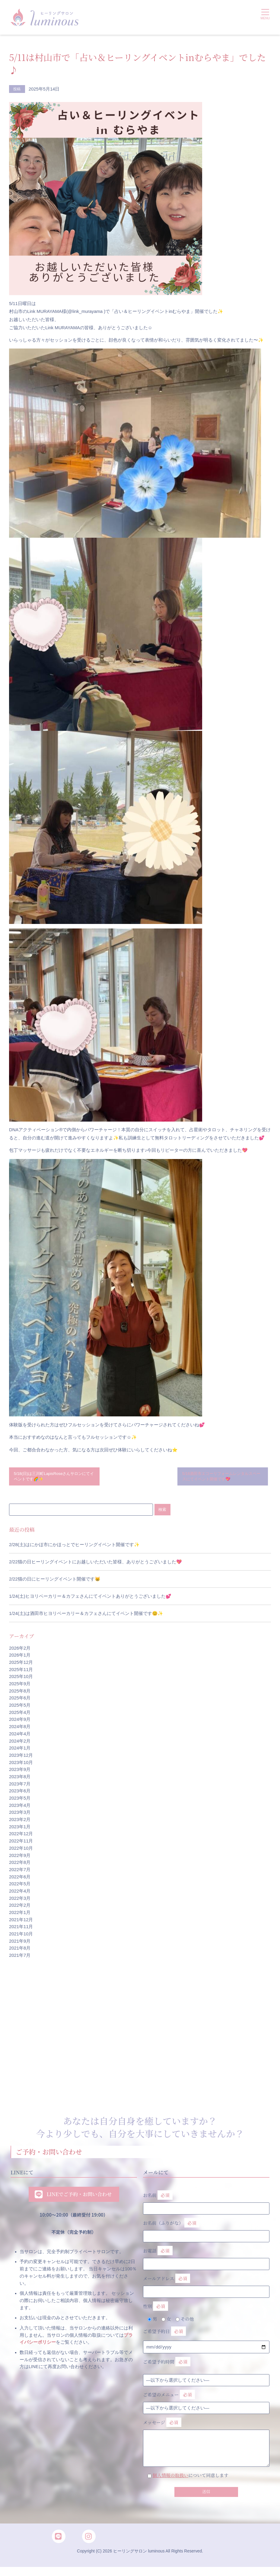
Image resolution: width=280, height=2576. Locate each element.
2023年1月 (19, 1829)
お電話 (206, 2259)
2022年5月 (19, 1886)
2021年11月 (21, 1929)
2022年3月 (19, 1900)
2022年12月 (21, 1836)
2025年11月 (21, 1672)
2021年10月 (21, 1936)
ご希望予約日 (164, 2334)
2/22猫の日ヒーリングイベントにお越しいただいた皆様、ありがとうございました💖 (95, 1564)
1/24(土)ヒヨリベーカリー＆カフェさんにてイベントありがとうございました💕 (90, 1599)
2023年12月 (21, 1757)
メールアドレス (206, 2286)
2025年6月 (19, 1700)
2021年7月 (19, 1958)
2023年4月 (19, 1807)
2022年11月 (21, 1843)
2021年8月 (19, 1950)
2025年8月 (19, 1693)
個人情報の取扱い (171, 2478)
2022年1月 (19, 1915)
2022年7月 (19, 1872)
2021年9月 (19, 1943)
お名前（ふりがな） (206, 2231)
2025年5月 (19, 1707)
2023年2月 (19, 1822)
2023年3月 (19, 1815)
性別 (155, 2309)
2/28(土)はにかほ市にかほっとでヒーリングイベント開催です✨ (74, 1547)
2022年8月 (19, 1865)
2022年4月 (19, 1893)
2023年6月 (19, 1793)
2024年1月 (19, 1750)
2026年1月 (19, 1657)
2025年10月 (21, 1679)
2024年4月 (19, 1736)
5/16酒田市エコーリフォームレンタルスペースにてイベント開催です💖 (221, 1477)
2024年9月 (19, 1722)
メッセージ (206, 2436)
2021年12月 (21, 1922)
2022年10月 (21, 1850)
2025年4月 (19, 1714)
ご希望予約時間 (166, 2365)
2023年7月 (19, 1786)
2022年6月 (19, 1879)
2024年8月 (19, 1729)
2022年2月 (19, 1908)
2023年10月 (21, 1764)
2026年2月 (19, 1650)
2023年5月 (19, 1800)
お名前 (206, 2203)
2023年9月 (19, 1772)
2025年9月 (19, 1686)
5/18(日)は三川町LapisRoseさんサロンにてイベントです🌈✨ (53, 1477)
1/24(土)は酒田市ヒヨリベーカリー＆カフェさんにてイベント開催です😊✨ (86, 1616)
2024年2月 (19, 1743)
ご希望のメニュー (169, 2397)
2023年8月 (19, 1779)
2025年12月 (21, 1664)
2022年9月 (19, 1857)
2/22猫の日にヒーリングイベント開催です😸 (54, 1581)
